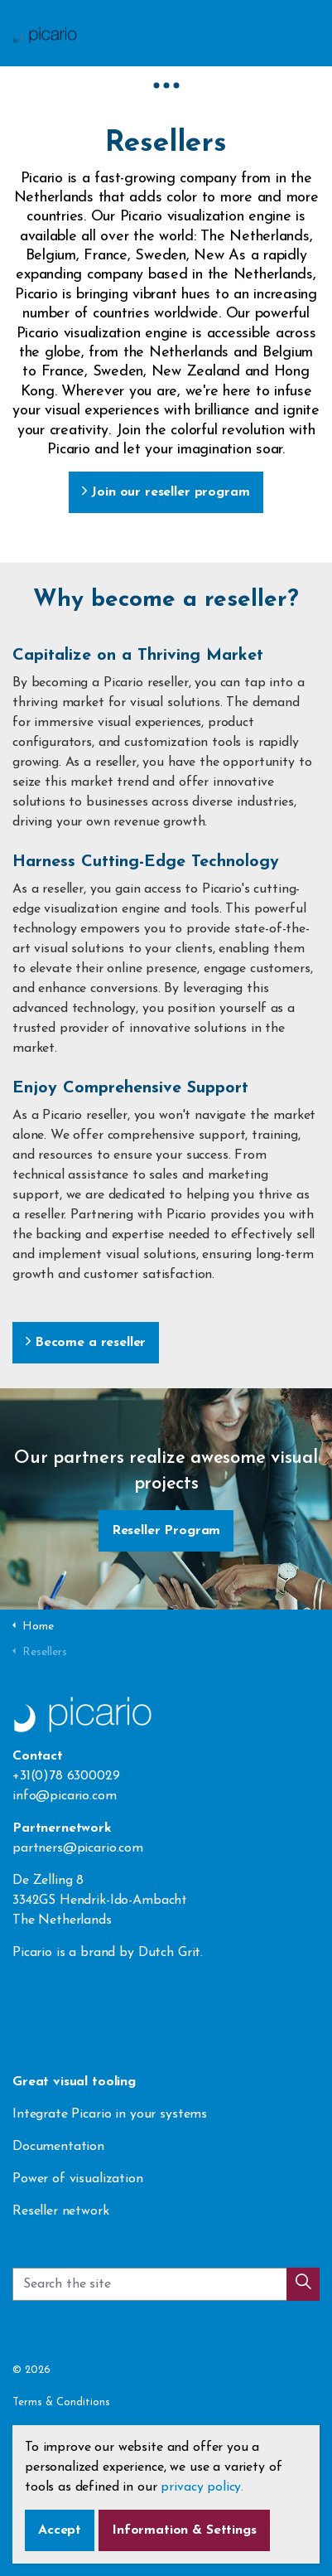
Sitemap (33, 2467)
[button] (303, 2293)
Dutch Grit (169, 1952)
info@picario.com (64, 1796)
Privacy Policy (46, 2435)
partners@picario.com (77, 1848)
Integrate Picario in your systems (111, 2114)
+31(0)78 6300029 (66, 1776)
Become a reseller (85, 1343)
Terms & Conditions (61, 2402)
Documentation (58, 2146)
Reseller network (60, 2211)
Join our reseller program (166, 492)
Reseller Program (166, 1531)
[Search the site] (166, 2293)
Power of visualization (77, 2179)
